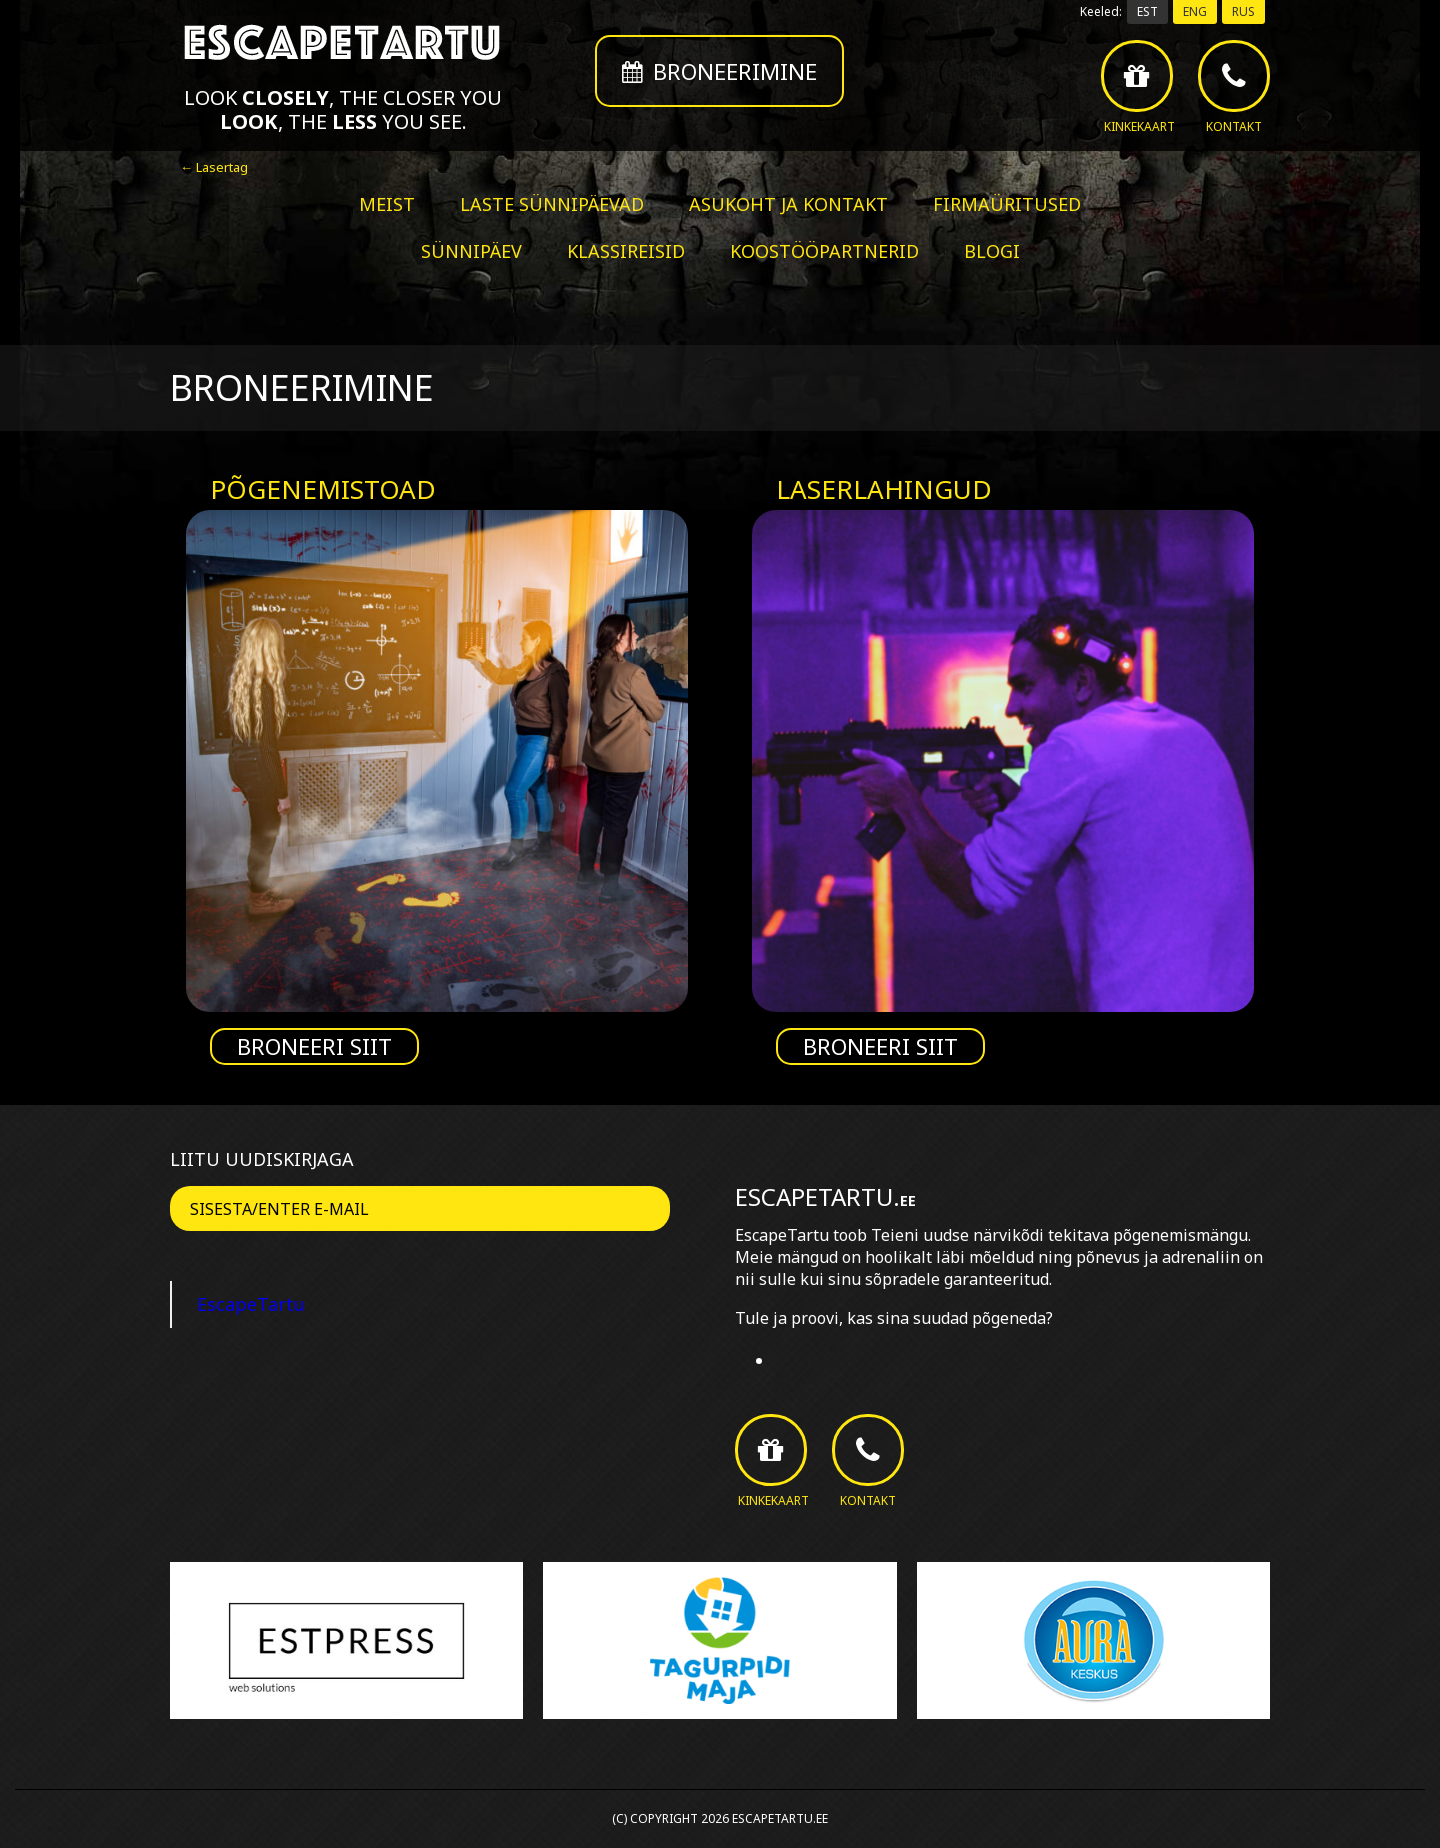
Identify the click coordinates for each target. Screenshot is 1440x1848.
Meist (387, 204)
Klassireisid (626, 251)
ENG (1195, 11)
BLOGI (992, 251)
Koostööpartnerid (824, 251)
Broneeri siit (314, 1046)
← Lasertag (214, 167)
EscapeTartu (251, 1304)
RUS (1243, 11)
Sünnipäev (471, 251)
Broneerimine (719, 71)
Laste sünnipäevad (552, 204)
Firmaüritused (1007, 204)
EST (1147, 11)
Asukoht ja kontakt (788, 204)
